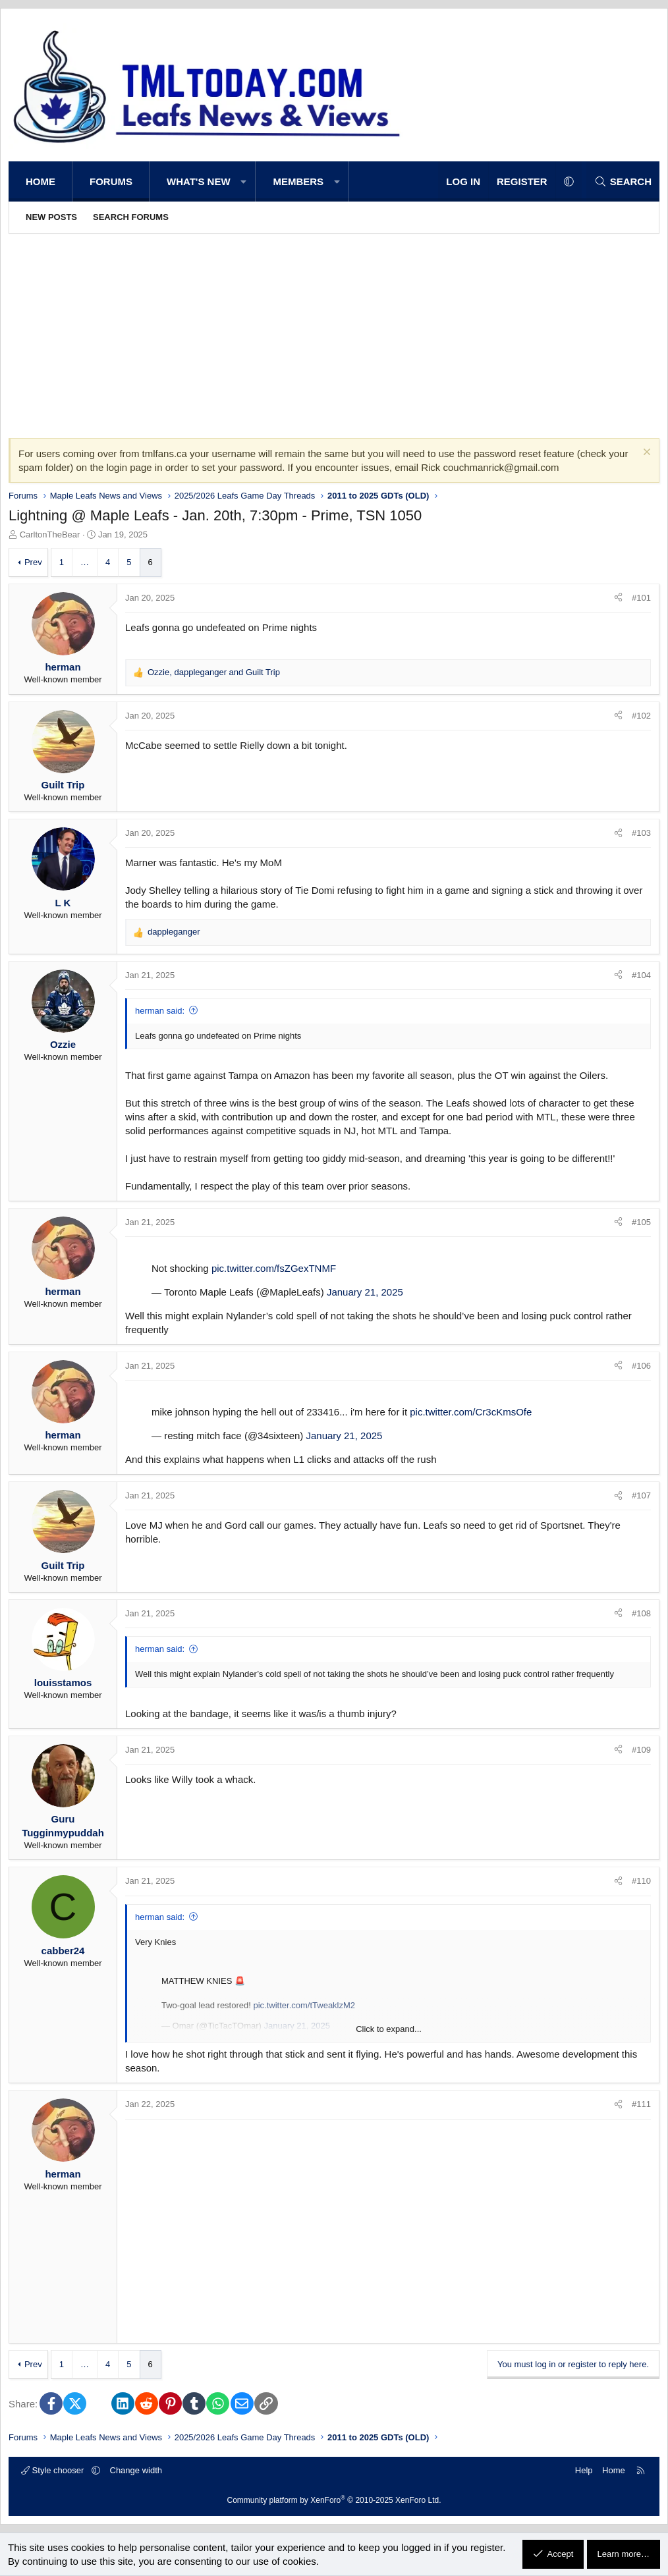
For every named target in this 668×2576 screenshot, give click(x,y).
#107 (641, 1495)
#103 (641, 833)
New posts (51, 217)
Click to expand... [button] (389, 2029)
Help (584, 2470)
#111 (641, 2104)
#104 (641, 975)
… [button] (84, 562)
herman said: (159, 1011)
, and (214, 672)
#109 (641, 1750)
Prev (33, 562)
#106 (641, 1366)
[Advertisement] (334, 332)
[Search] (622, 181)
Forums (111, 181)
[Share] (618, 598)
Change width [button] (136, 2470)
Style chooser (53, 2470)
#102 (641, 716)
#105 (641, 1222)
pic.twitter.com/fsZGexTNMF (273, 1268)
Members (298, 181)
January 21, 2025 (365, 1292)
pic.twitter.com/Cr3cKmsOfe (471, 1411)
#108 (641, 1613)
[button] (244, 181)
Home (40, 181)
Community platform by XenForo (334, 2500)
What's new (199, 181)
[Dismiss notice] (645, 453)
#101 (641, 598)
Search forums (131, 217)
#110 (641, 1881)
